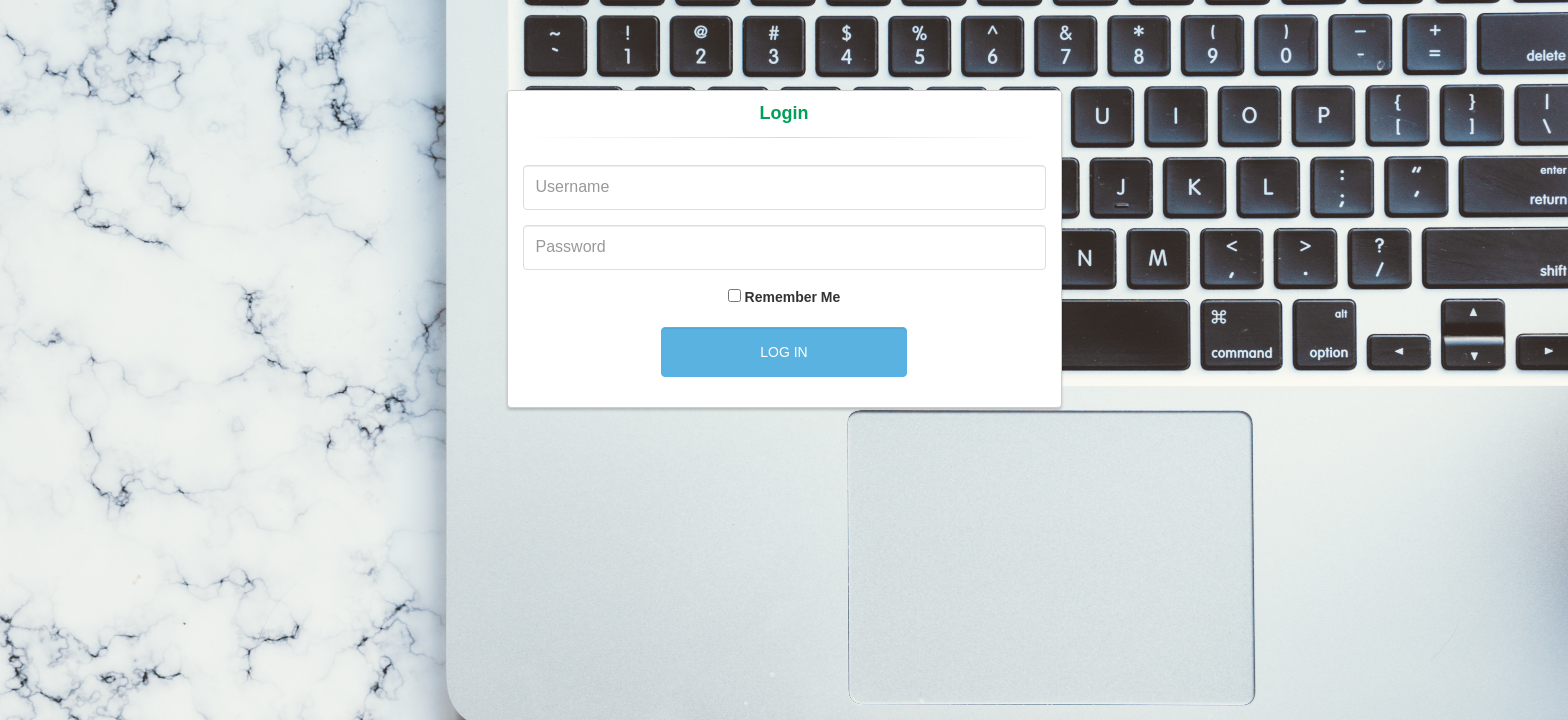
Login (784, 113)
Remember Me (793, 297)
